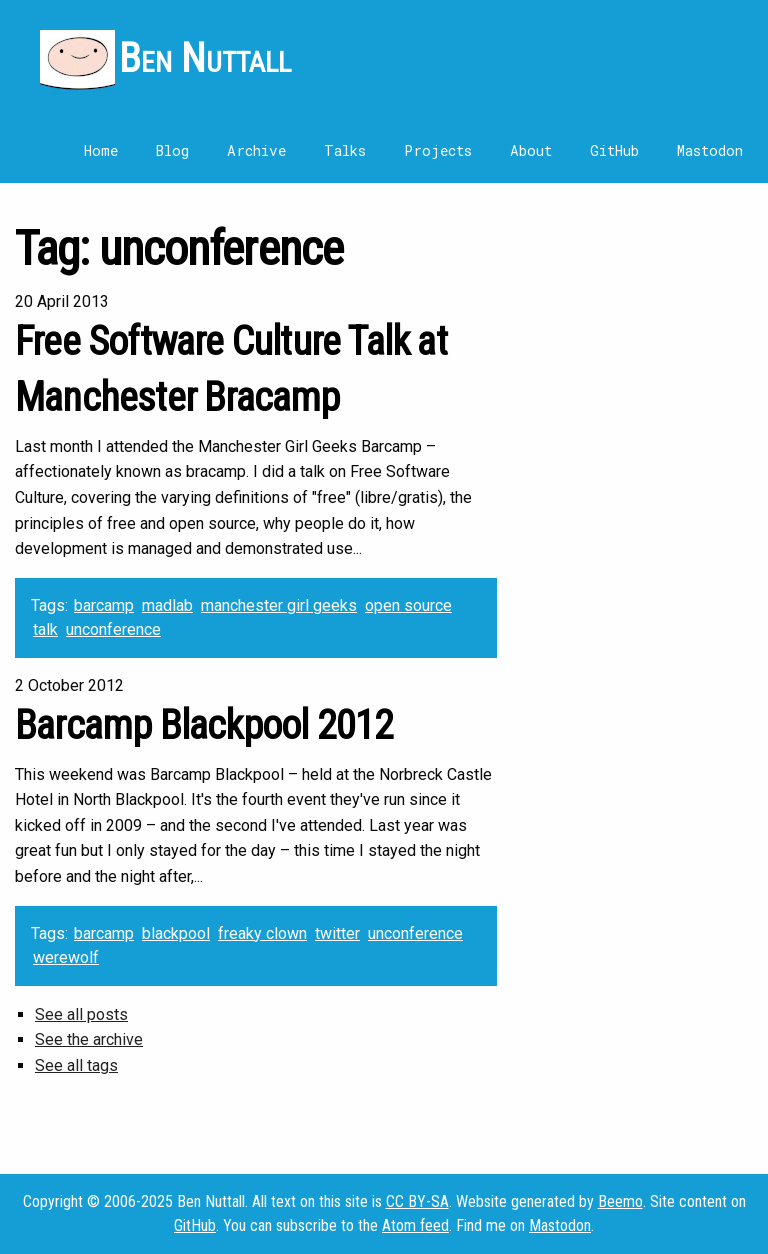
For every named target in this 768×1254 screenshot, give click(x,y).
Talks (345, 150)
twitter (337, 933)
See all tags (76, 1065)
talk (45, 629)
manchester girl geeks (279, 605)
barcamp (104, 605)
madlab (167, 605)
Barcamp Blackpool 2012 (204, 725)
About (531, 150)
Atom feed (415, 1225)
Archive (256, 150)
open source (408, 605)
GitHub (614, 150)
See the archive (89, 1039)
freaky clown (262, 933)
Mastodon (710, 150)
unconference (113, 629)
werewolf (66, 957)
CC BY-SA (417, 1201)
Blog (172, 150)
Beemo (620, 1201)
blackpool (176, 933)
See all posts (81, 1014)
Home (101, 150)
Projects (438, 150)
